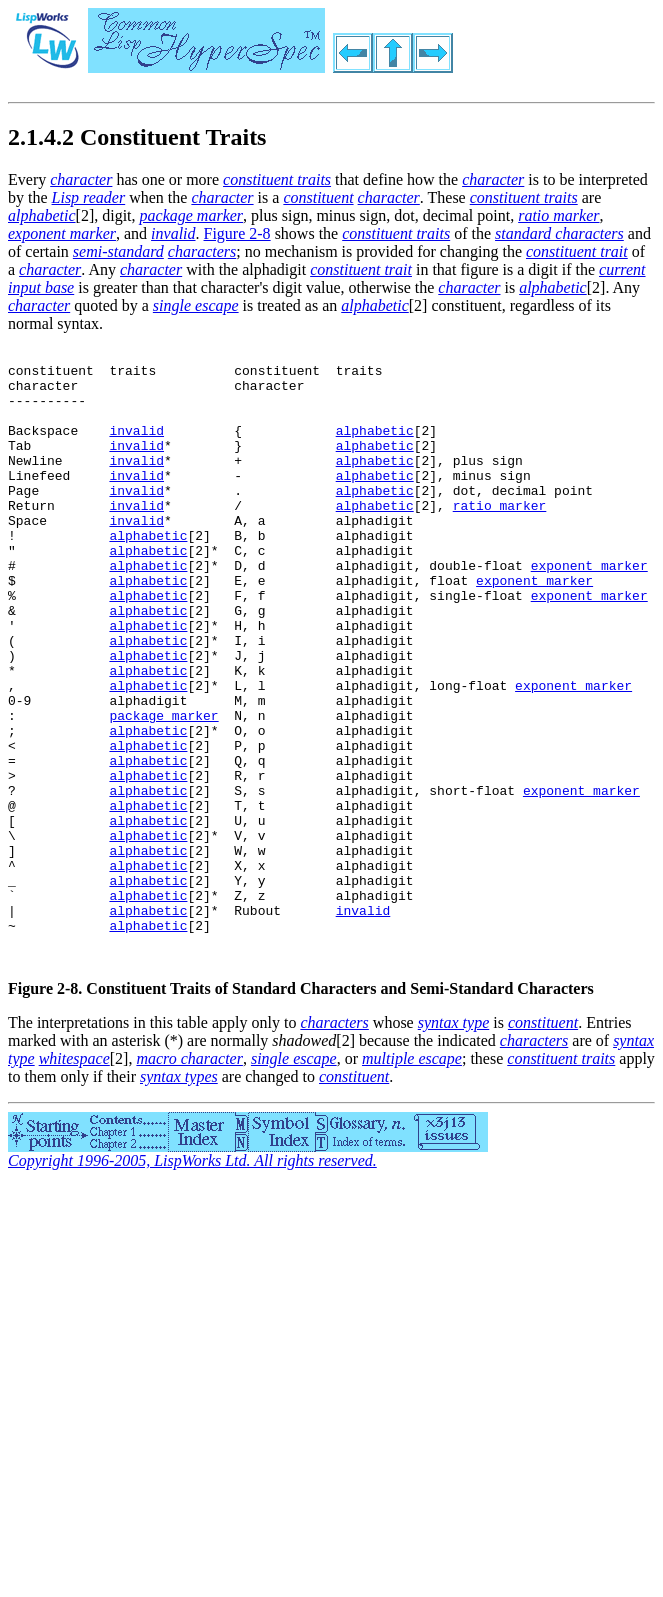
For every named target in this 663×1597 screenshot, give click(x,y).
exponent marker (589, 610)
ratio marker (500, 538)
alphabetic (375, 448)
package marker (163, 790)
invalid (136, 448)
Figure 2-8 (237, 233)
